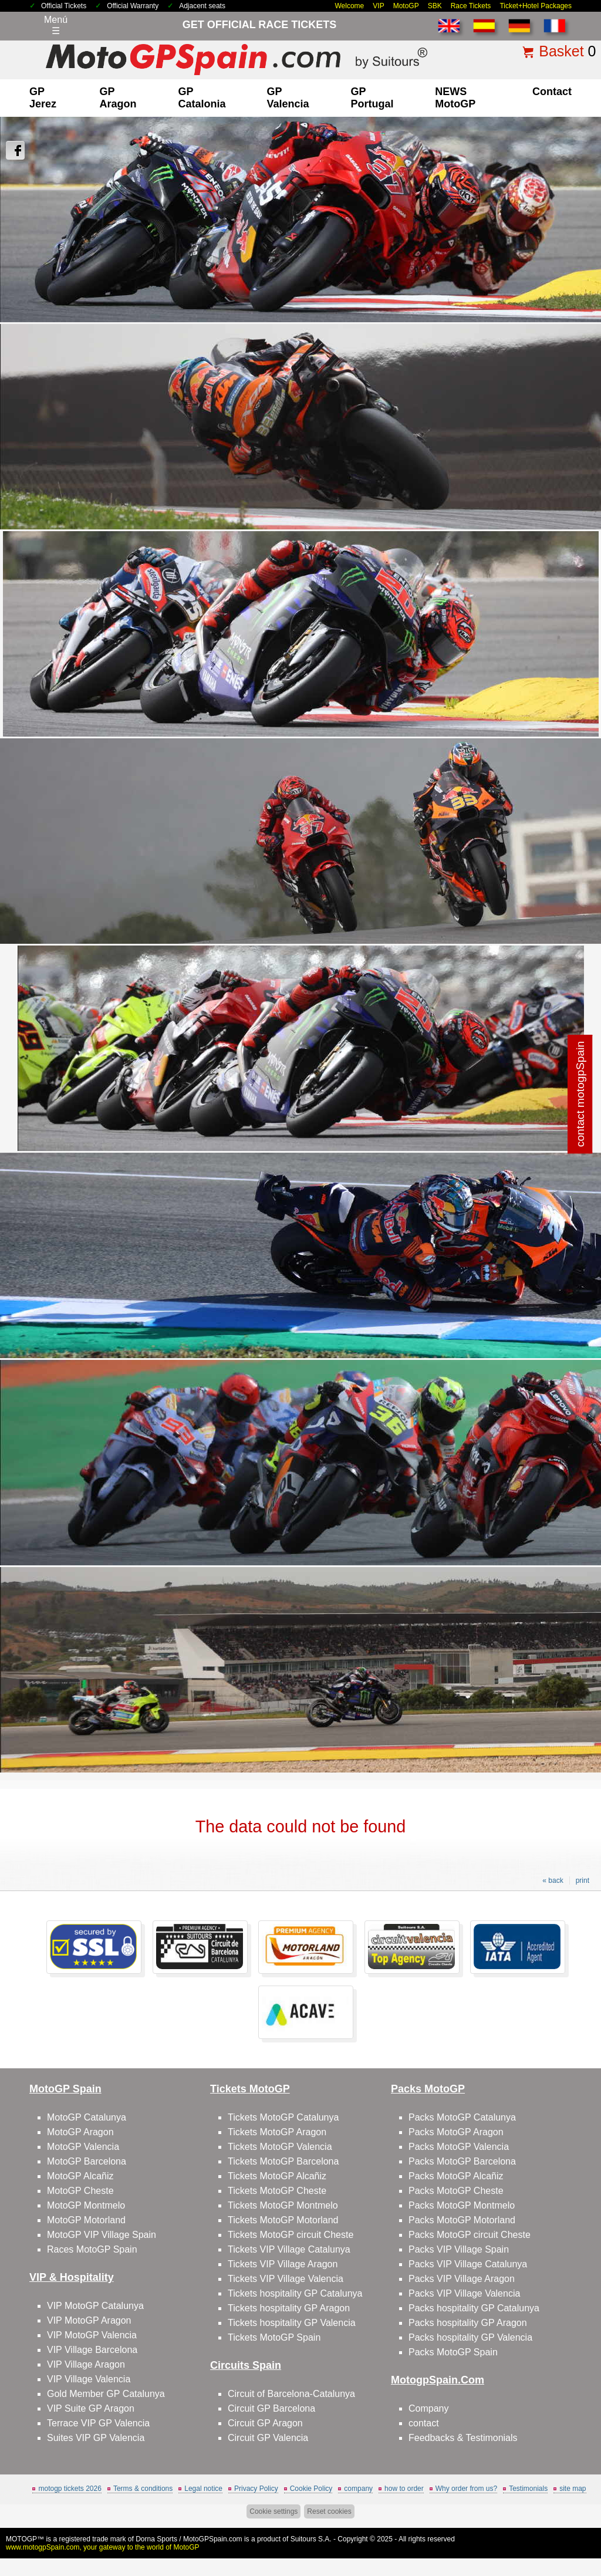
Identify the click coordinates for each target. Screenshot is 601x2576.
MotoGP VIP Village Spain (101, 2235)
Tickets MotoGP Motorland (283, 2220)
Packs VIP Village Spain (458, 2249)
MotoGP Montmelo (86, 2205)
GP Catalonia (202, 98)
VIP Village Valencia (88, 2379)
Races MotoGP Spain (92, 2249)
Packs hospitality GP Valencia (470, 2337)
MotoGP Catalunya (86, 2117)
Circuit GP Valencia (268, 2438)
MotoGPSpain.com (212, 2539)
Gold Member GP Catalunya (106, 2394)
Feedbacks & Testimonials (463, 2438)
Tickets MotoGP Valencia (280, 2147)
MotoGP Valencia (83, 2147)
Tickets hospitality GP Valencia (292, 2323)
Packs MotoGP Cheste (456, 2191)
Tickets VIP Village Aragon (282, 2264)
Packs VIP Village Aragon (461, 2279)
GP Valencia (288, 98)
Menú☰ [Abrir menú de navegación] (55, 25)
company (358, 2488)
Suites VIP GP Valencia (95, 2438)
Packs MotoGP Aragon (456, 2132)
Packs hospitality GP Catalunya (473, 2308)
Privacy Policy (256, 2488)
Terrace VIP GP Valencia (98, 2423)
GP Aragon (117, 98)
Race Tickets (471, 6)
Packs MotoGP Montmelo (461, 2205)
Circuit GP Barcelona (271, 2408)
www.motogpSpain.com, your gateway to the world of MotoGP (103, 2547)
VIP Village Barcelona (92, 2350)
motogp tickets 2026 (69, 2488)
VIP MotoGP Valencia (92, 2335)
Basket (561, 51)
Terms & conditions (143, 2488)
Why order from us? (466, 2488)
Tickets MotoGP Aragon (277, 2132)
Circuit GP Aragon (265, 2423)
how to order (404, 2488)
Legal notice (203, 2488)
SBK (435, 6)
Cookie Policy (311, 2488)
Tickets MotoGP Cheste (277, 2191)
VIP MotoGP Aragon (89, 2320)
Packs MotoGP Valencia (458, 2147)
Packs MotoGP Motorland (461, 2220)
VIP (378, 6)
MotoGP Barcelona (86, 2161)
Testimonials (528, 2488)
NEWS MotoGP (455, 98)
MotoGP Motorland (86, 2220)
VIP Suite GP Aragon (90, 2408)
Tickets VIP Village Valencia (285, 2279)
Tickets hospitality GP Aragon (289, 2308)
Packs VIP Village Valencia (464, 2293)
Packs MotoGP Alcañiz (456, 2176)
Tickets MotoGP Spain (274, 2337)
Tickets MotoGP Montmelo (283, 2205)
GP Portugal (371, 98)
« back (552, 1880)
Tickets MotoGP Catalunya (283, 2117)
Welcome (349, 6)
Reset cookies (329, 2511)
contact (552, 91)
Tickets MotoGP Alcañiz (277, 2176)
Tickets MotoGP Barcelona (283, 2161)
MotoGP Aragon (80, 2132)
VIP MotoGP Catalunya (95, 2306)
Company (428, 2408)
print (582, 1880)
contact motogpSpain (580, 1094)
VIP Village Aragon (86, 2364)
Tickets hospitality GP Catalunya (295, 2293)
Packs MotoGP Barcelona (462, 2161)
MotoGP (406, 6)
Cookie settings (273, 2511)
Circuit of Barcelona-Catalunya (291, 2394)
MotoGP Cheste (80, 2191)
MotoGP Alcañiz (80, 2176)
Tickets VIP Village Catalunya (289, 2249)
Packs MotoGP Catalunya (462, 2117)
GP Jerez (42, 98)
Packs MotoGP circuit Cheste (469, 2235)
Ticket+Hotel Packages (535, 6)
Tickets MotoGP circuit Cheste (290, 2235)
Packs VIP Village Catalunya (467, 2264)
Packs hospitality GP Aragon (467, 2323)
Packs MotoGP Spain (453, 2352)
